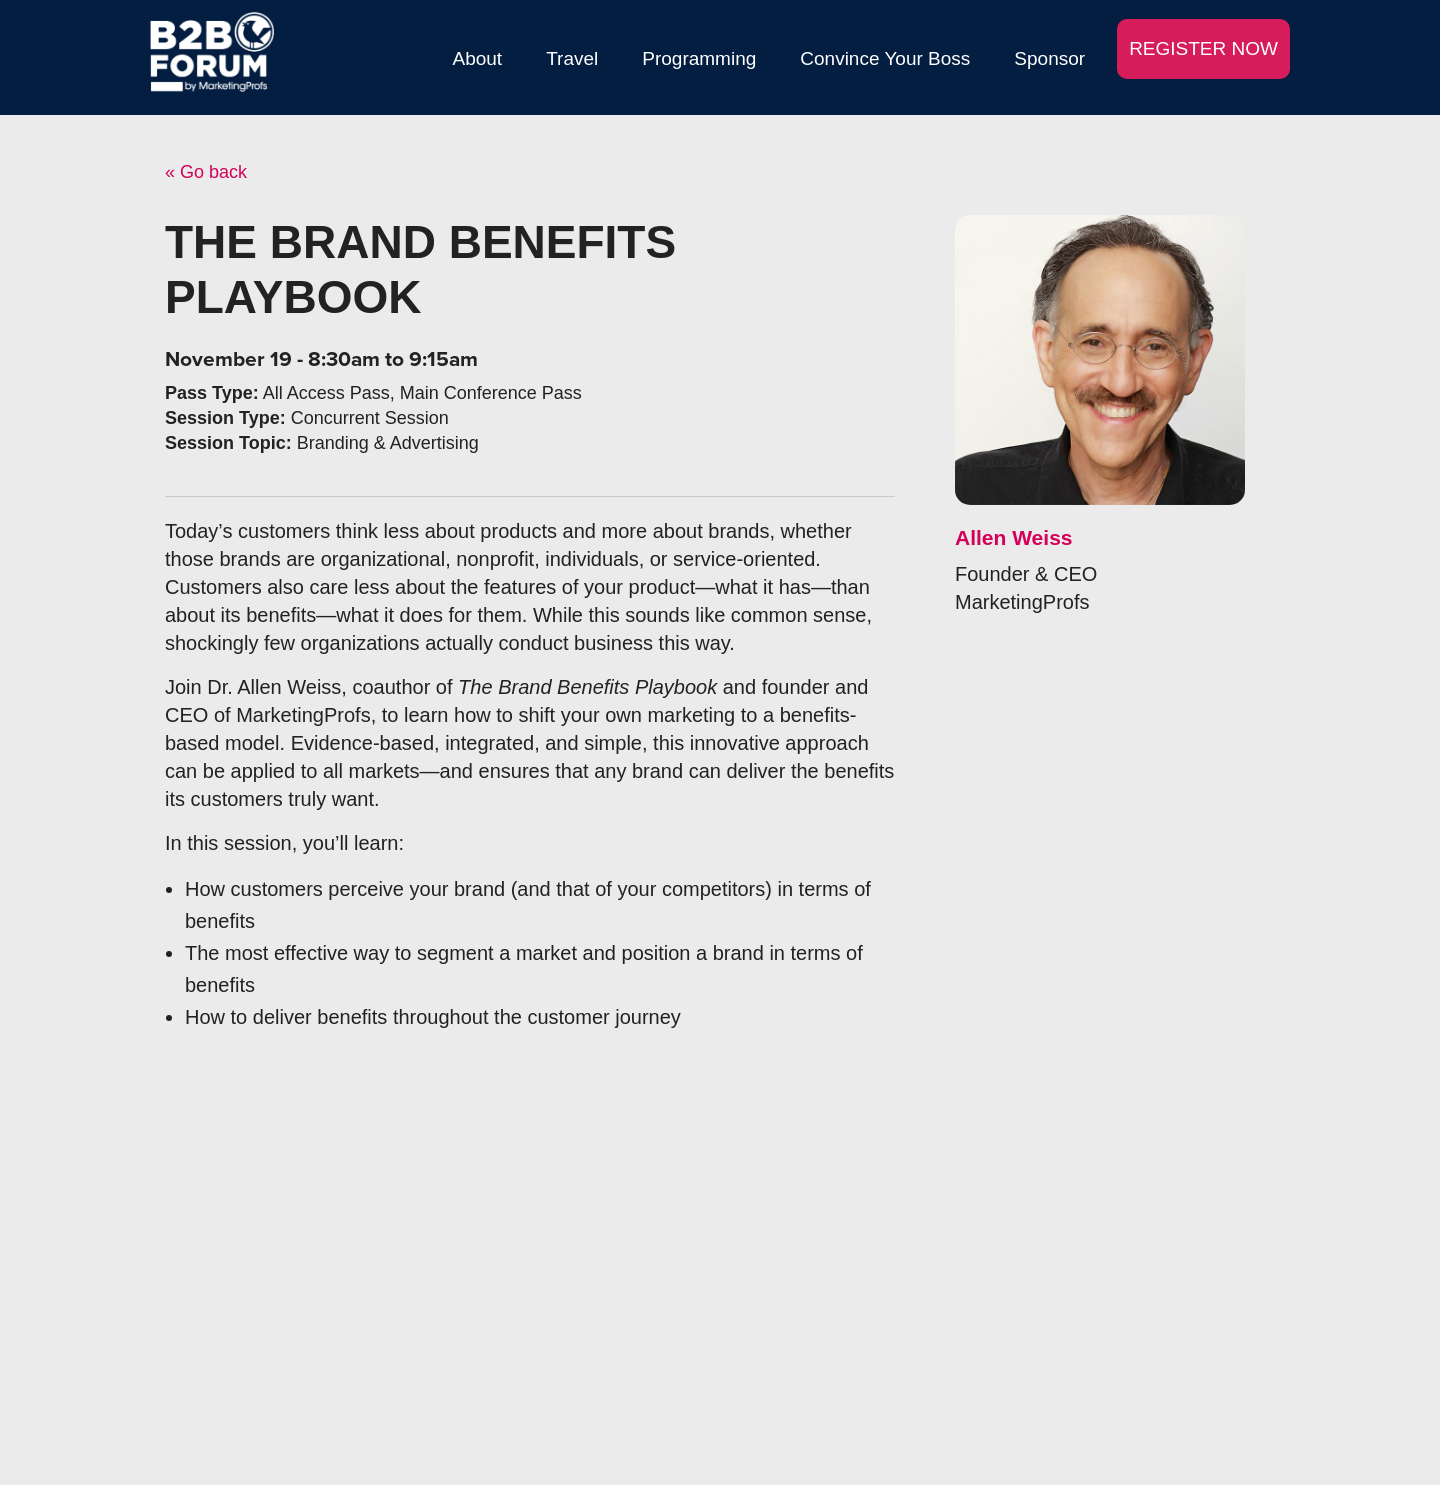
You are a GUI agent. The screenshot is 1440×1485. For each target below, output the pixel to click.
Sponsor (1049, 58)
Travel (572, 58)
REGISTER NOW (1203, 48)
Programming (699, 58)
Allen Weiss (1014, 537)
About (478, 58)
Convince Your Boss (885, 58)
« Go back (206, 172)
